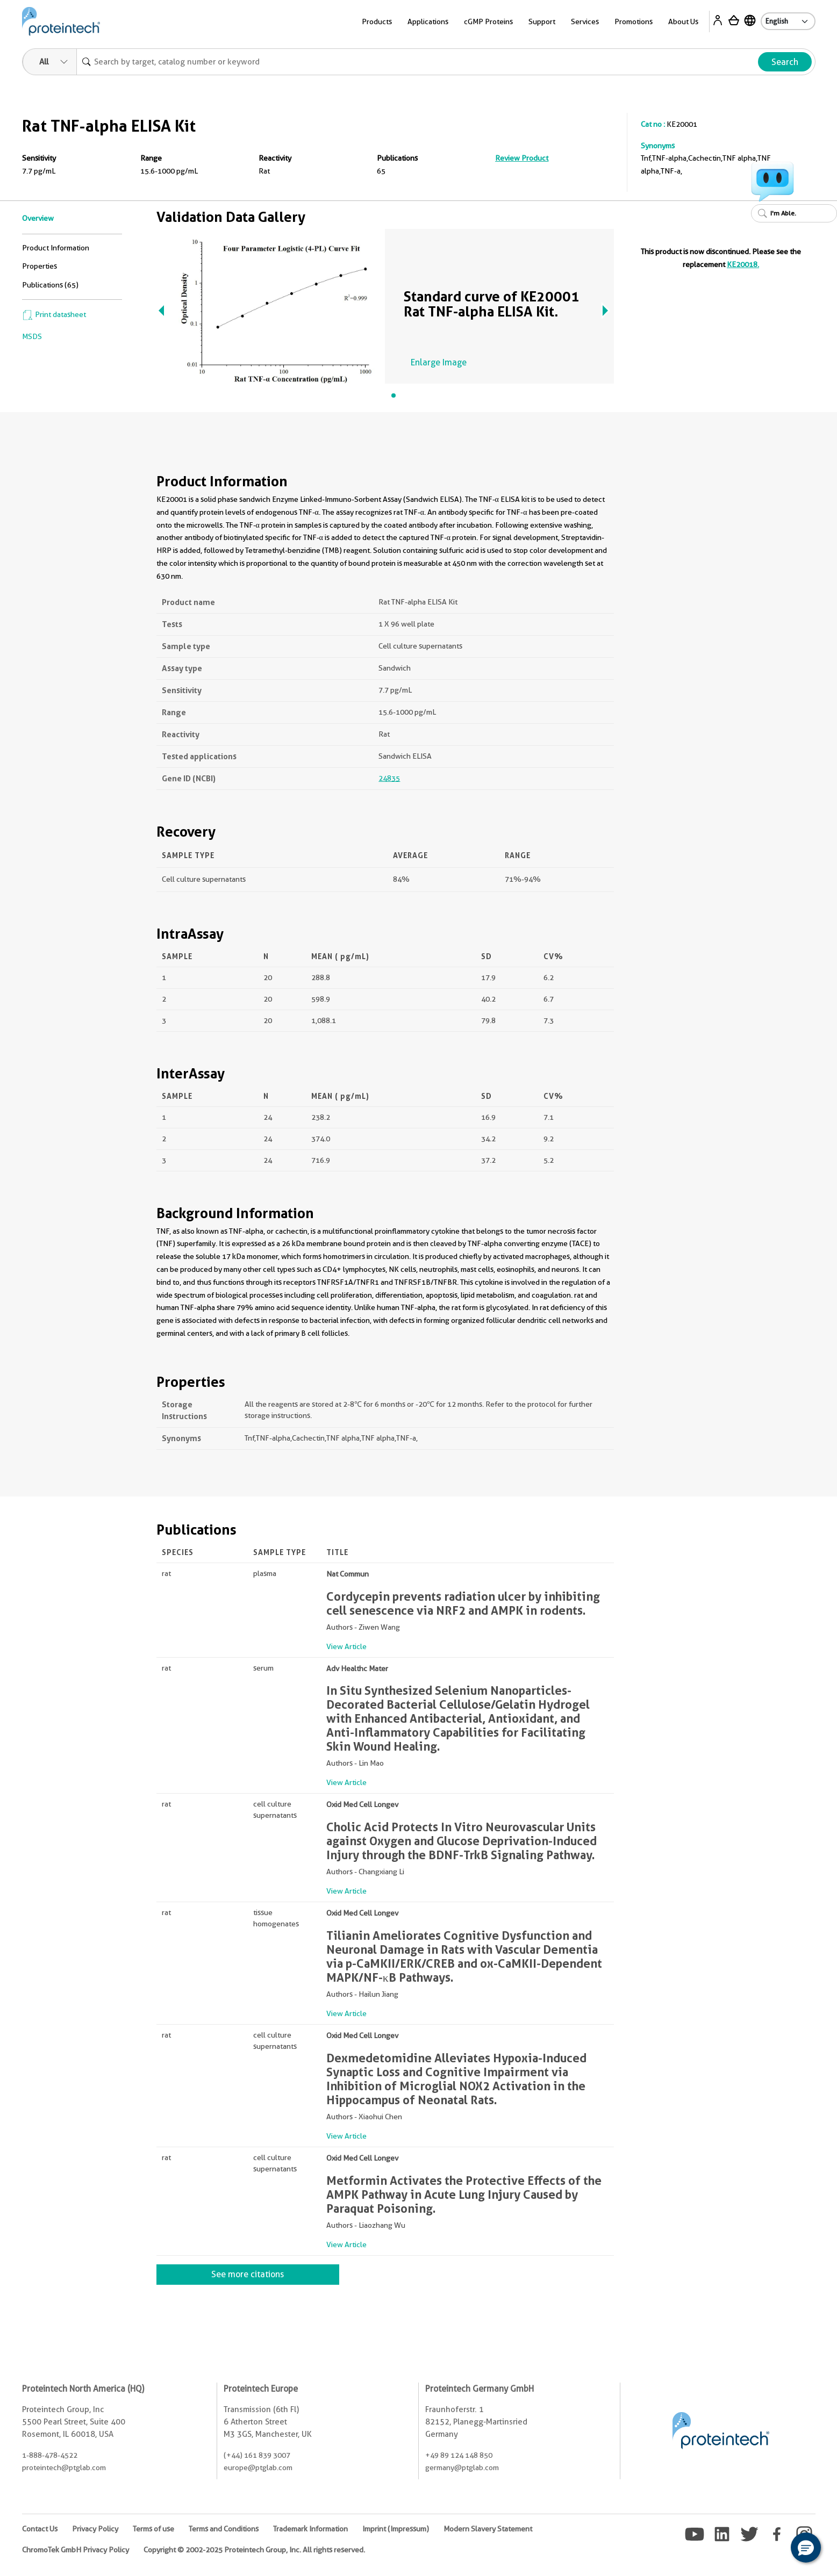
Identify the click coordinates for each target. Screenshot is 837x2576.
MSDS (32, 336)
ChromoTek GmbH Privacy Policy (75, 2549)
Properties (39, 266)
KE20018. (743, 264)
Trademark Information (310, 2528)
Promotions (633, 21)
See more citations (247, 2274)
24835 (389, 778)
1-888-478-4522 (49, 2455)
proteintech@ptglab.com (64, 2467)
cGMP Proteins (488, 21)
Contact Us (40, 2528)
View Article (346, 1646)
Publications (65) (50, 284)
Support (541, 21)
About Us (683, 21)
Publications (397, 158)
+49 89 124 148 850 (458, 2455)
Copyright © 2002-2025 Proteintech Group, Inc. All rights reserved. (254, 2549)
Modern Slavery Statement (487, 2528)
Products (377, 21)
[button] (806, 2547)
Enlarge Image (439, 362)
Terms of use (153, 2528)
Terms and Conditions (224, 2528)
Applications (427, 21)
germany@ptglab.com (462, 2467)
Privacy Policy (95, 2528)
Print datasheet (54, 314)
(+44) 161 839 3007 (257, 2455)
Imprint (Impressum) (395, 2528)
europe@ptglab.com (258, 2467)
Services (585, 21)
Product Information (55, 247)
